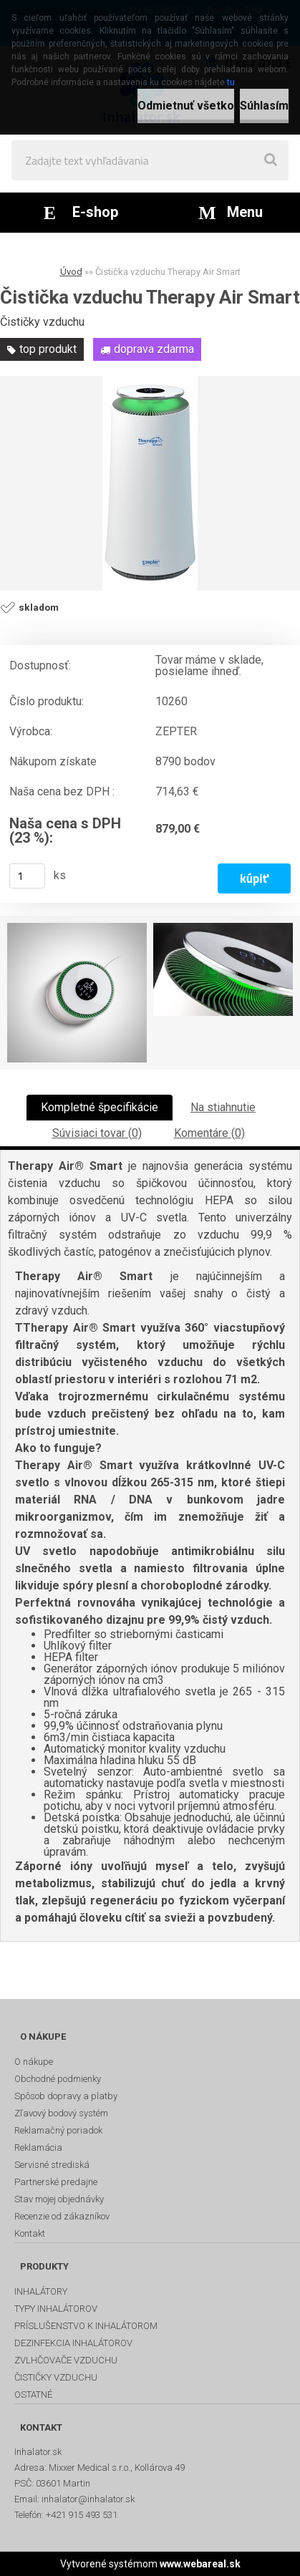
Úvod (71, 271)
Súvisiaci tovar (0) (97, 1133)
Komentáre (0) (209, 1133)
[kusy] (27, 875)
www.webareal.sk (200, 2564)
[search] (271, 160)
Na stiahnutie (223, 1107)
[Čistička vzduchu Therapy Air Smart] (150, 483)
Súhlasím (264, 105)
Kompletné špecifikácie (99, 1107)
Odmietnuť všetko (185, 105)
